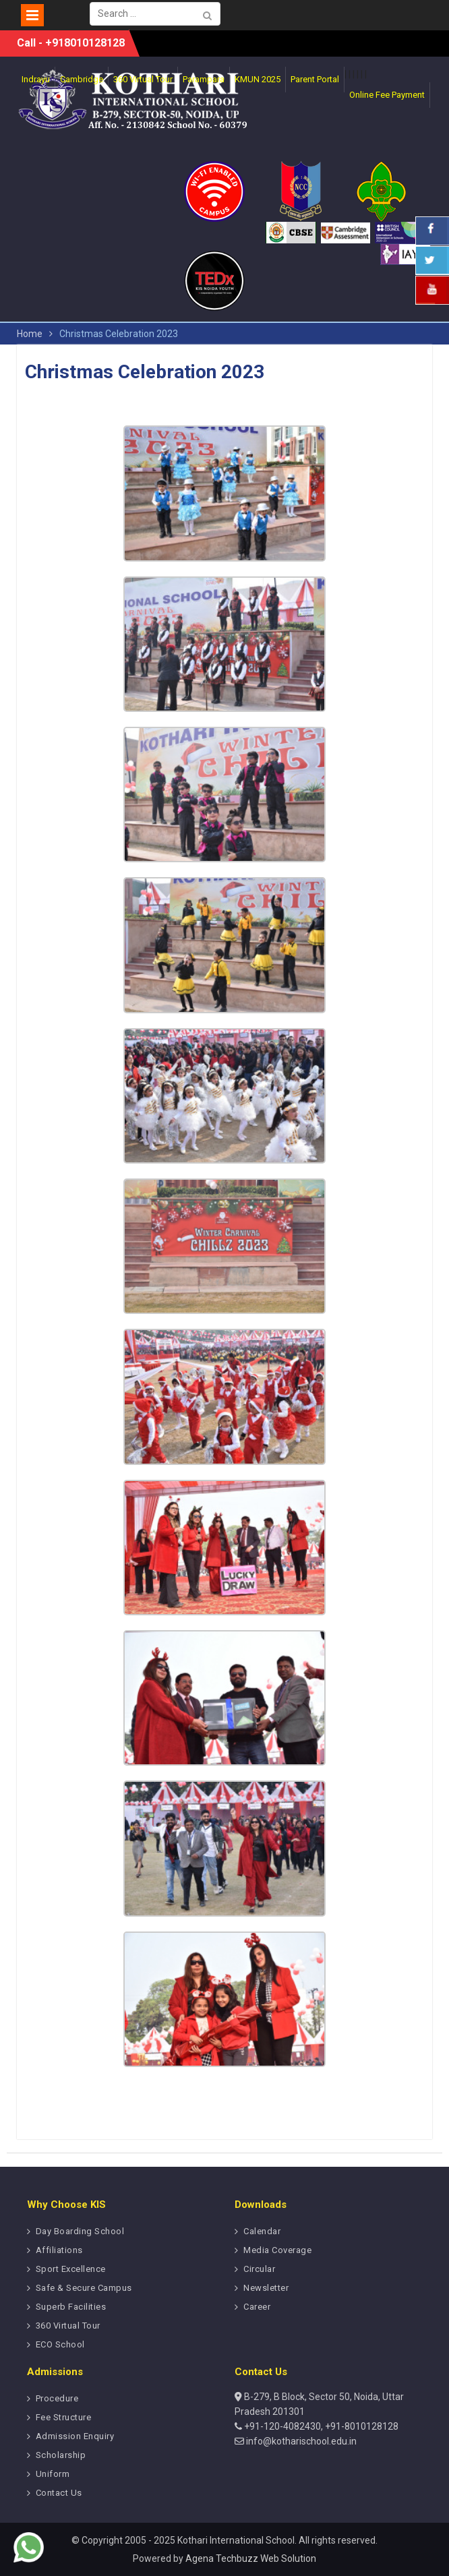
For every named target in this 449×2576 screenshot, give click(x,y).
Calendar (261, 2231)
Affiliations (59, 2250)
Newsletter (266, 2288)
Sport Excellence (71, 2269)
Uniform (53, 2474)
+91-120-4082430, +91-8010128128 (320, 2426)
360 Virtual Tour (68, 2325)
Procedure (57, 2398)
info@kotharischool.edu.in (300, 2441)
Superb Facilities (71, 2307)
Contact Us (59, 2493)
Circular (259, 2269)
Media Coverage (277, 2250)
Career (256, 2307)
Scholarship (61, 2455)
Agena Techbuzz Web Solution (250, 2558)
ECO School (60, 2344)
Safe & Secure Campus (84, 2288)
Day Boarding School (80, 2231)
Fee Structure (64, 2417)
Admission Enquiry (75, 2436)
